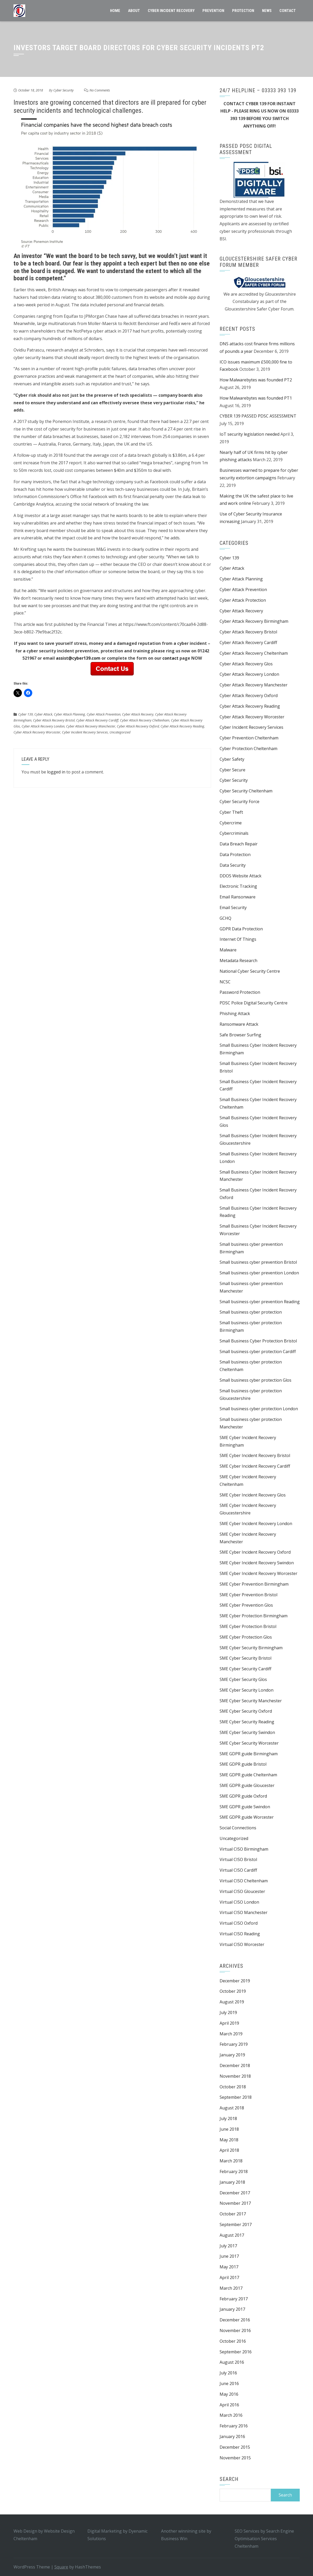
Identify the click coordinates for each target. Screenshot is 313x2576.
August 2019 (232, 2002)
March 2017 (231, 2288)
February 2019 (234, 2044)
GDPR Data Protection (241, 929)
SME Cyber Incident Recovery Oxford (255, 1552)
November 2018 (235, 2076)
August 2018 (232, 2108)
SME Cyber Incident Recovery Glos (253, 1495)
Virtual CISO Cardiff (238, 1870)
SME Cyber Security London (246, 1690)
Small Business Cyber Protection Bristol (258, 1341)
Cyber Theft (231, 812)
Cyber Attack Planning (69, 714)
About (134, 10)
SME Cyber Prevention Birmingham (254, 1584)
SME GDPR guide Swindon (245, 1807)
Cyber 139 (25, 714)
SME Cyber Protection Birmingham (254, 1616)
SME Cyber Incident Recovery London (256, 1523)
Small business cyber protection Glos (255, 1380)
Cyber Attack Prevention (103, 714)
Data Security (233, 865)
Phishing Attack (235, 1013)
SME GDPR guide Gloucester (247, 1785)
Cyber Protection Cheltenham (248, 748)
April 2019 (229, 2023)
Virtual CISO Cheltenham (244, 1881)
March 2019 (231, 2034)
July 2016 (228, 2373)
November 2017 (235, 2203)
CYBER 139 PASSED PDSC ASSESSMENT (258, 416)
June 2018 (229, 2129)
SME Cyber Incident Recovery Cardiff (255, 1466)
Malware (228, 950)
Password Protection (240, 992)
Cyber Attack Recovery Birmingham (254, 621)
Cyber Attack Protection (243, 600)
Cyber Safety (232, 759)
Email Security (233, 907)
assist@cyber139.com (78, 658)
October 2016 (233, 2341)
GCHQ (225, 918)
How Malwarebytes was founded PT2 (256, 380)
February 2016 (234, 2426)
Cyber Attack (43, 714)
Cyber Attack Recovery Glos (246, 664)
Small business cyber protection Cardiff (258, 1351)
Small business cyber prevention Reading (260, 1301)
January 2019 (232, 2055)
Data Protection (235, 854)
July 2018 (228, 2118)
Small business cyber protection (251, 1312)
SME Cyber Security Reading (247, 1722)
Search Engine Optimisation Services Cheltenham (264, 2538)
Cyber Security (63, 90)
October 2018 (233, 2087)
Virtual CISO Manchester (243, 1912)
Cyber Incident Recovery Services (85, 732)
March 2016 (231, 2415)
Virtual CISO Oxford (239, 1923)
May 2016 (229, 2394)
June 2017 (229, 2256)
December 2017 (235, 2193)
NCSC (225, 982)
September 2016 (236, 2352)
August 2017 (232, 2235)
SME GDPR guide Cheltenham (248, 1775)
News (267, 10)
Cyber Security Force (239, 801)
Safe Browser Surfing (240, 1035)
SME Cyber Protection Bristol (248, 1626)
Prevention (213, 10)
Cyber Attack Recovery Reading (182, 726)
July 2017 (228, 2246)
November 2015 (235, 2458)
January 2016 (232, 2436)
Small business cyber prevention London (259, 1273)
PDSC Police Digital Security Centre (254, 1003)
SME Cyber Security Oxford (246, 1711)
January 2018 (232, 2182)
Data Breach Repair (239, 844)
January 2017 (232, 2309)
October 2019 (233, 1991)
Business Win (174, 2538)
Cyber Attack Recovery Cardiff (97, 720)
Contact (287, 10)
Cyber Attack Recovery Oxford (138, 726)
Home (115, 10)
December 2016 (235, 2320)
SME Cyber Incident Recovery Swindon (257, 1563)
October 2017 (233, 2214)
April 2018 (229, 2150)
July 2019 (228, 2012)
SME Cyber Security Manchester (251, 1701)
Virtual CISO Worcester (242, 1944)
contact (171, 658)
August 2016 (232, 2362)
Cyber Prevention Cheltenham (249, 738)
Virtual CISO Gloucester (242, 1891)
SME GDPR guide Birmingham (249, 1754)
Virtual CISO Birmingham (244, 1849)
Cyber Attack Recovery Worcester (37, 732)
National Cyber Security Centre (250, 971)
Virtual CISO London (239, 1902)
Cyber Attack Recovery (138, 714)
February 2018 (234, 2171)
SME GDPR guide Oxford (243, 1796)
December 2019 (235, 1981)
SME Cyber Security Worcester (249, 1743)
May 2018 (229, 2140)
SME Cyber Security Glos (243, 1679)
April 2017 (229, 2277)
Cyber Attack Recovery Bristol (54, 720)
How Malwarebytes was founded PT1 (256, 398)
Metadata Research (238, 960)
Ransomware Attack (239, 1024)
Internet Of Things (238, 939)
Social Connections (238, 1828)
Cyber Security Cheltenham (246, 791)
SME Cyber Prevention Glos (246, 1605)
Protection (243, 10)
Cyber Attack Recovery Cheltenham (144, 720)
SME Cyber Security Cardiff (245, 1669)
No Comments (100, 90)
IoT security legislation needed (249, 434)
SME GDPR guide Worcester (247, 1817)
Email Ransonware (237, 897)
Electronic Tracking (238, 886)
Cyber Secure (232, 770)
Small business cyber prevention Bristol (258, 1262)
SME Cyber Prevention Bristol (248, 1595)
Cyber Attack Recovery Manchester (90, 726)
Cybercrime (231, 823)
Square (61, 2567)
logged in (56, 772)
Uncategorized (120, 732)
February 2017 (234, 2299)
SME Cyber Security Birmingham (251, 1648)
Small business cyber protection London (259, 1409)
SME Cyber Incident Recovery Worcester (258, 1573)
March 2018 (231, 2161)
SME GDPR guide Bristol (243, 1764)
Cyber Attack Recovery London (43, 726)
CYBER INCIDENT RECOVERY (171, 10)
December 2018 (235, 2065)
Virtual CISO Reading (240, 1934)
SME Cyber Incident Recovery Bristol (255, 1455)
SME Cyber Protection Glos (246, 1637)
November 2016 (235, 2330)
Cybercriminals (234, 833)
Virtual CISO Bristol (238, 1859)
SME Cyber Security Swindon (247, 1732)
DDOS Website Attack (240, 876)
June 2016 (229, 2383)
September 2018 (236, 2097)
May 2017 (229, 2267)
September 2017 (236, 2224)
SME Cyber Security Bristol (245, 1658)
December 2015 (235, 2447)
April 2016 (229, 2405)
